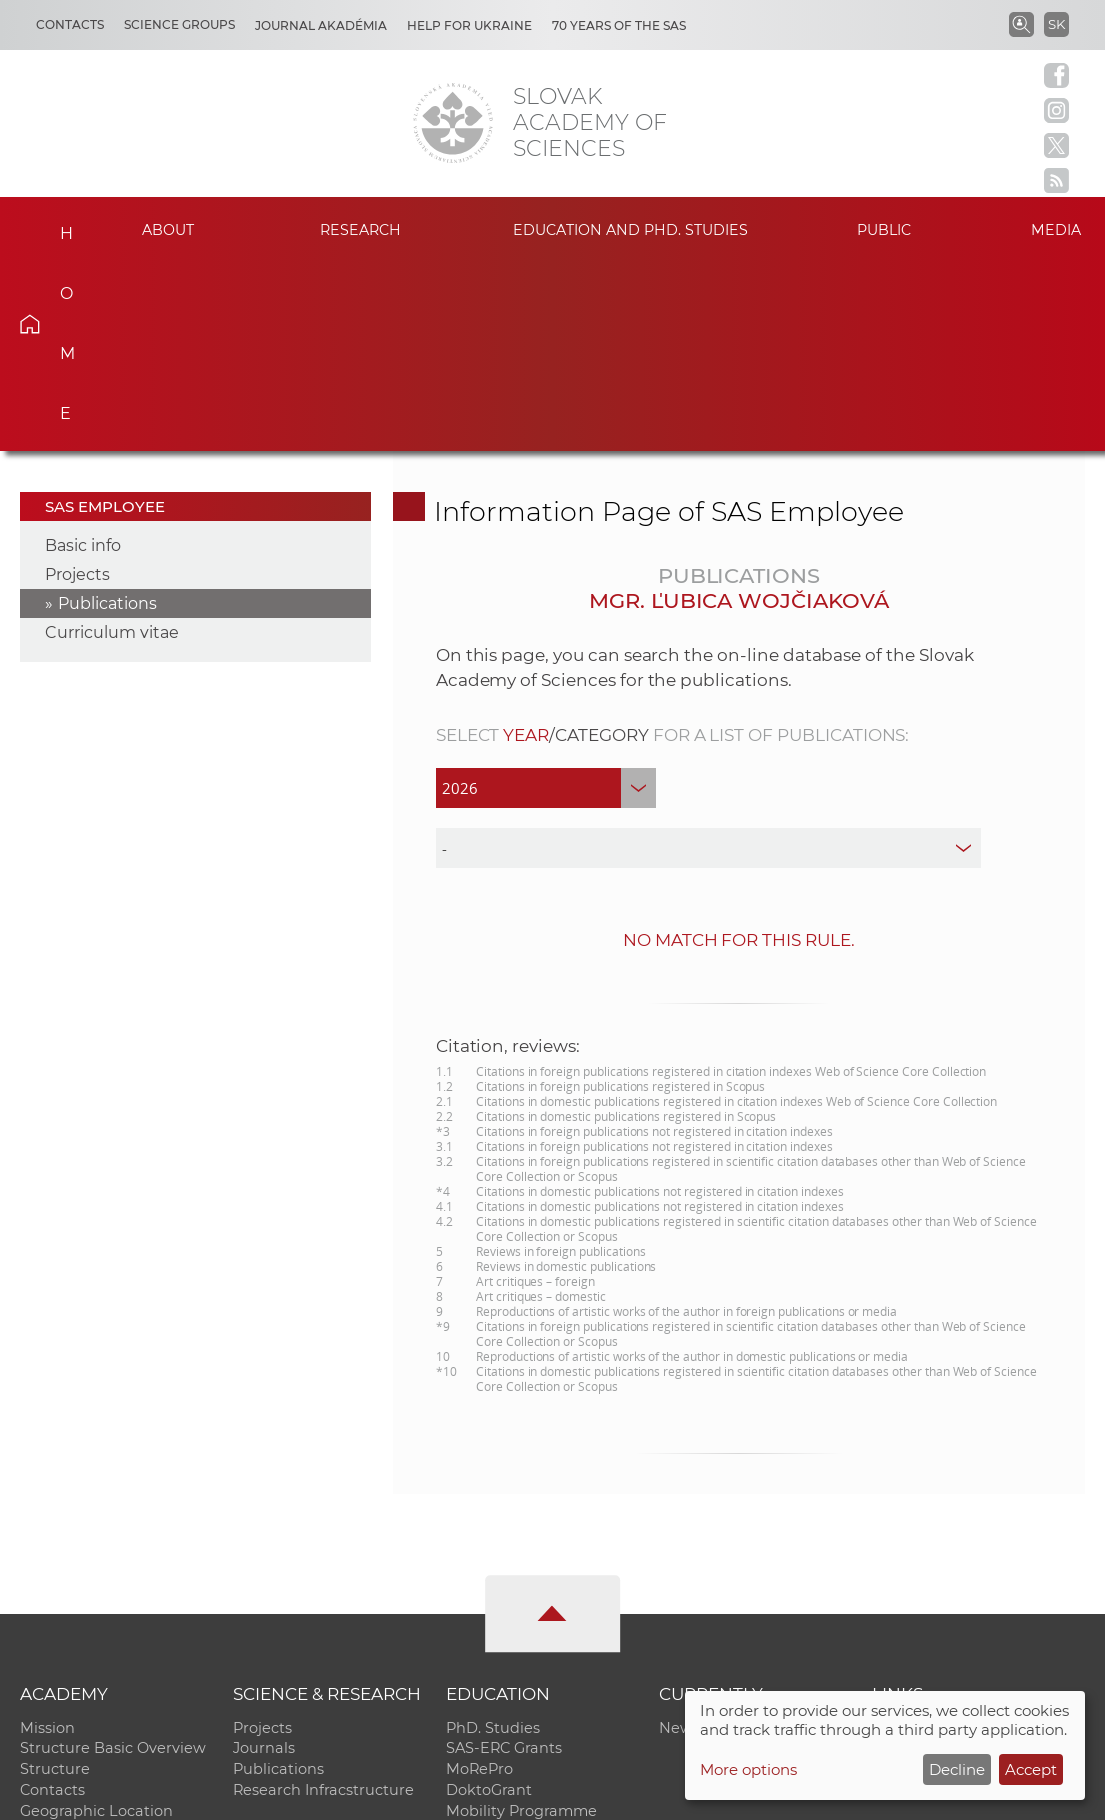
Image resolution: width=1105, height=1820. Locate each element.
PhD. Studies (493, 1539)
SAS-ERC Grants (504, 1560)
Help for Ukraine (469, 25)
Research (361, 230)
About (168, 230)
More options (748, 1769)
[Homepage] (453, 123)
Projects (77, 385)
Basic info (83, 356)
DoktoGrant (489, 1602)
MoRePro (479, 1581)
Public (884, 230)
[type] (709, 659)
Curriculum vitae (112, 443)
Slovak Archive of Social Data (978, 1581)
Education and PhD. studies (631, 230)
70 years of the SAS (619, 25)
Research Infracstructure (323, 1602)
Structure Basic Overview (113, 1560)
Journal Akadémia (321, 25)
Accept (1031, 1769)
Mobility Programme (521, 1623)
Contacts (70, 24)
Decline (957, 1769)
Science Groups (179, 24)
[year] (546, 599)
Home (55, 227)
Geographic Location (96, 1623)
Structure (55, 1581)
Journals (264, 1560)
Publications (107, 414)
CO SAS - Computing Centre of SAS (290, 1795)
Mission (47, 1539)
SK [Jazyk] (1056, 24)
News (679, 1539)
